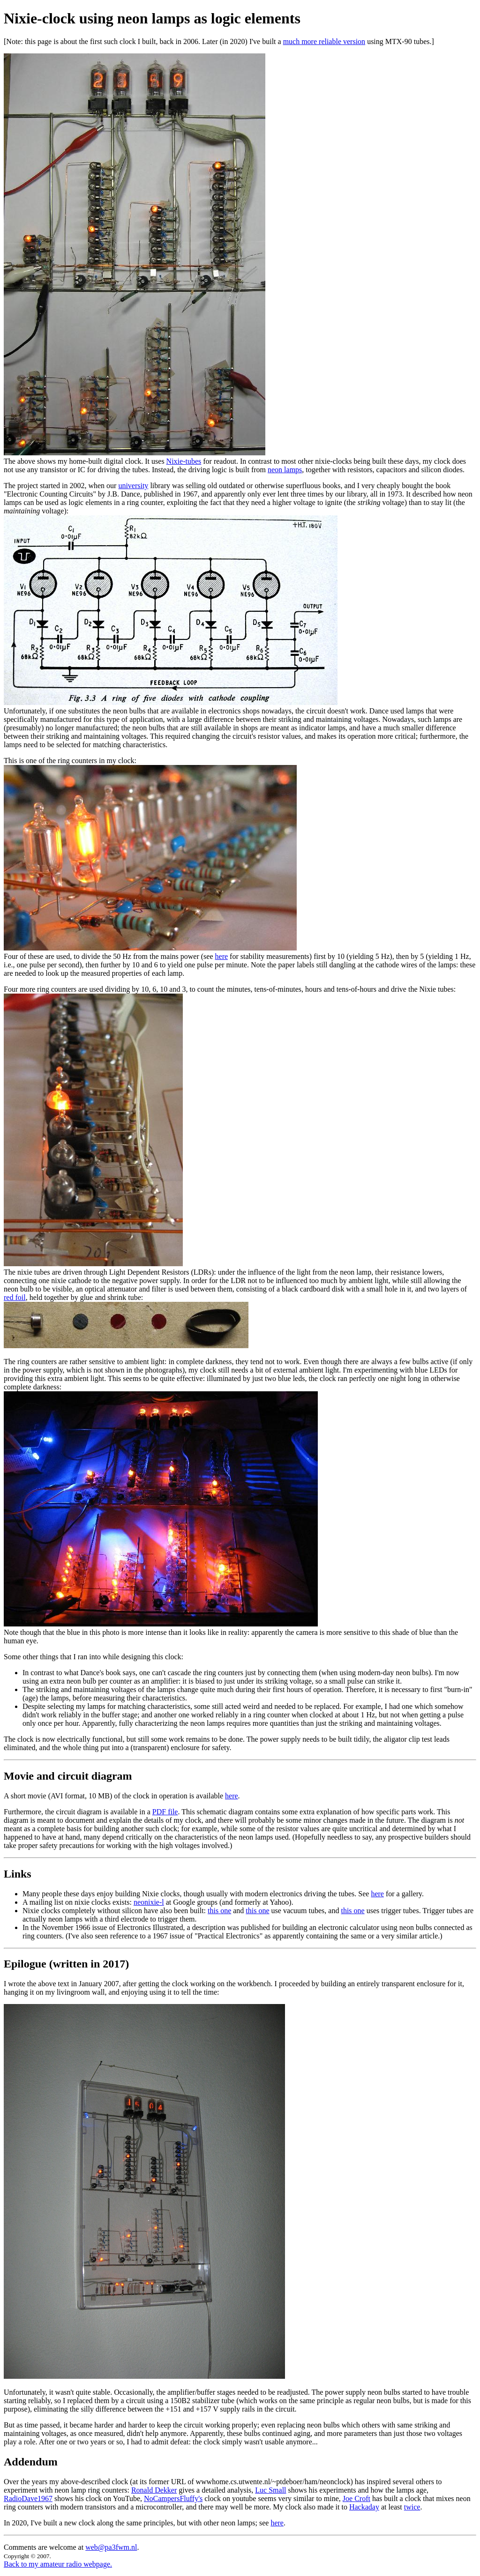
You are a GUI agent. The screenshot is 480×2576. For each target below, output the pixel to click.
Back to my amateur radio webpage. (58, 2564)
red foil (15, 1297)
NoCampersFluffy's (173, 2498)
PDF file (165, 1812)
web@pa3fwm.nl (111, 2547)
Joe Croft (356, 2498)
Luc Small (270, 2490)
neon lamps (285, 470)
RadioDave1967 (28, 2498)
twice (412, 2507)
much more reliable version (324, 41)
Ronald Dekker (154, 2490)
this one (219, 1911)
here (221, 956)
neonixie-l (149, 1902)
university (133, 486)
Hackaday (364, 2507)
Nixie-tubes (184, 461)
